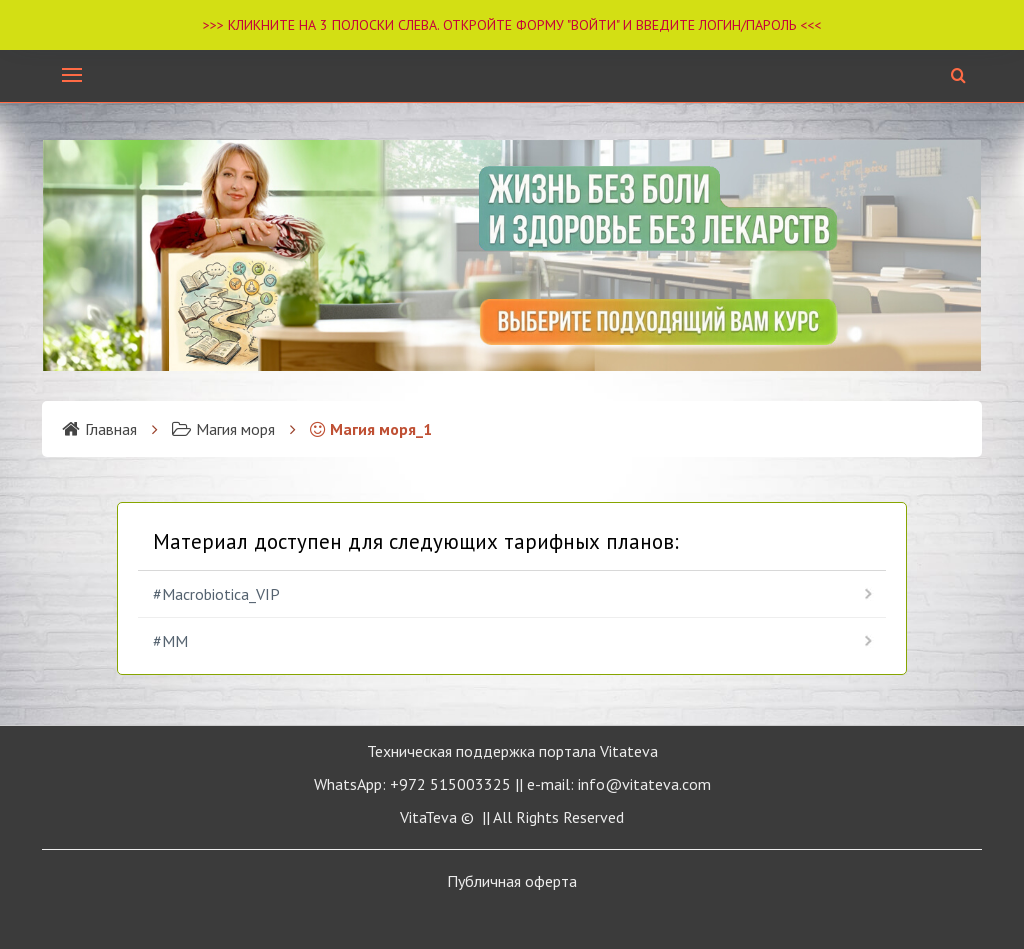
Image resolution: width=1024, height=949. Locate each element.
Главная (99, 429)
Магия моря (223, 429)
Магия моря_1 (371, 429)
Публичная (512, 881)
